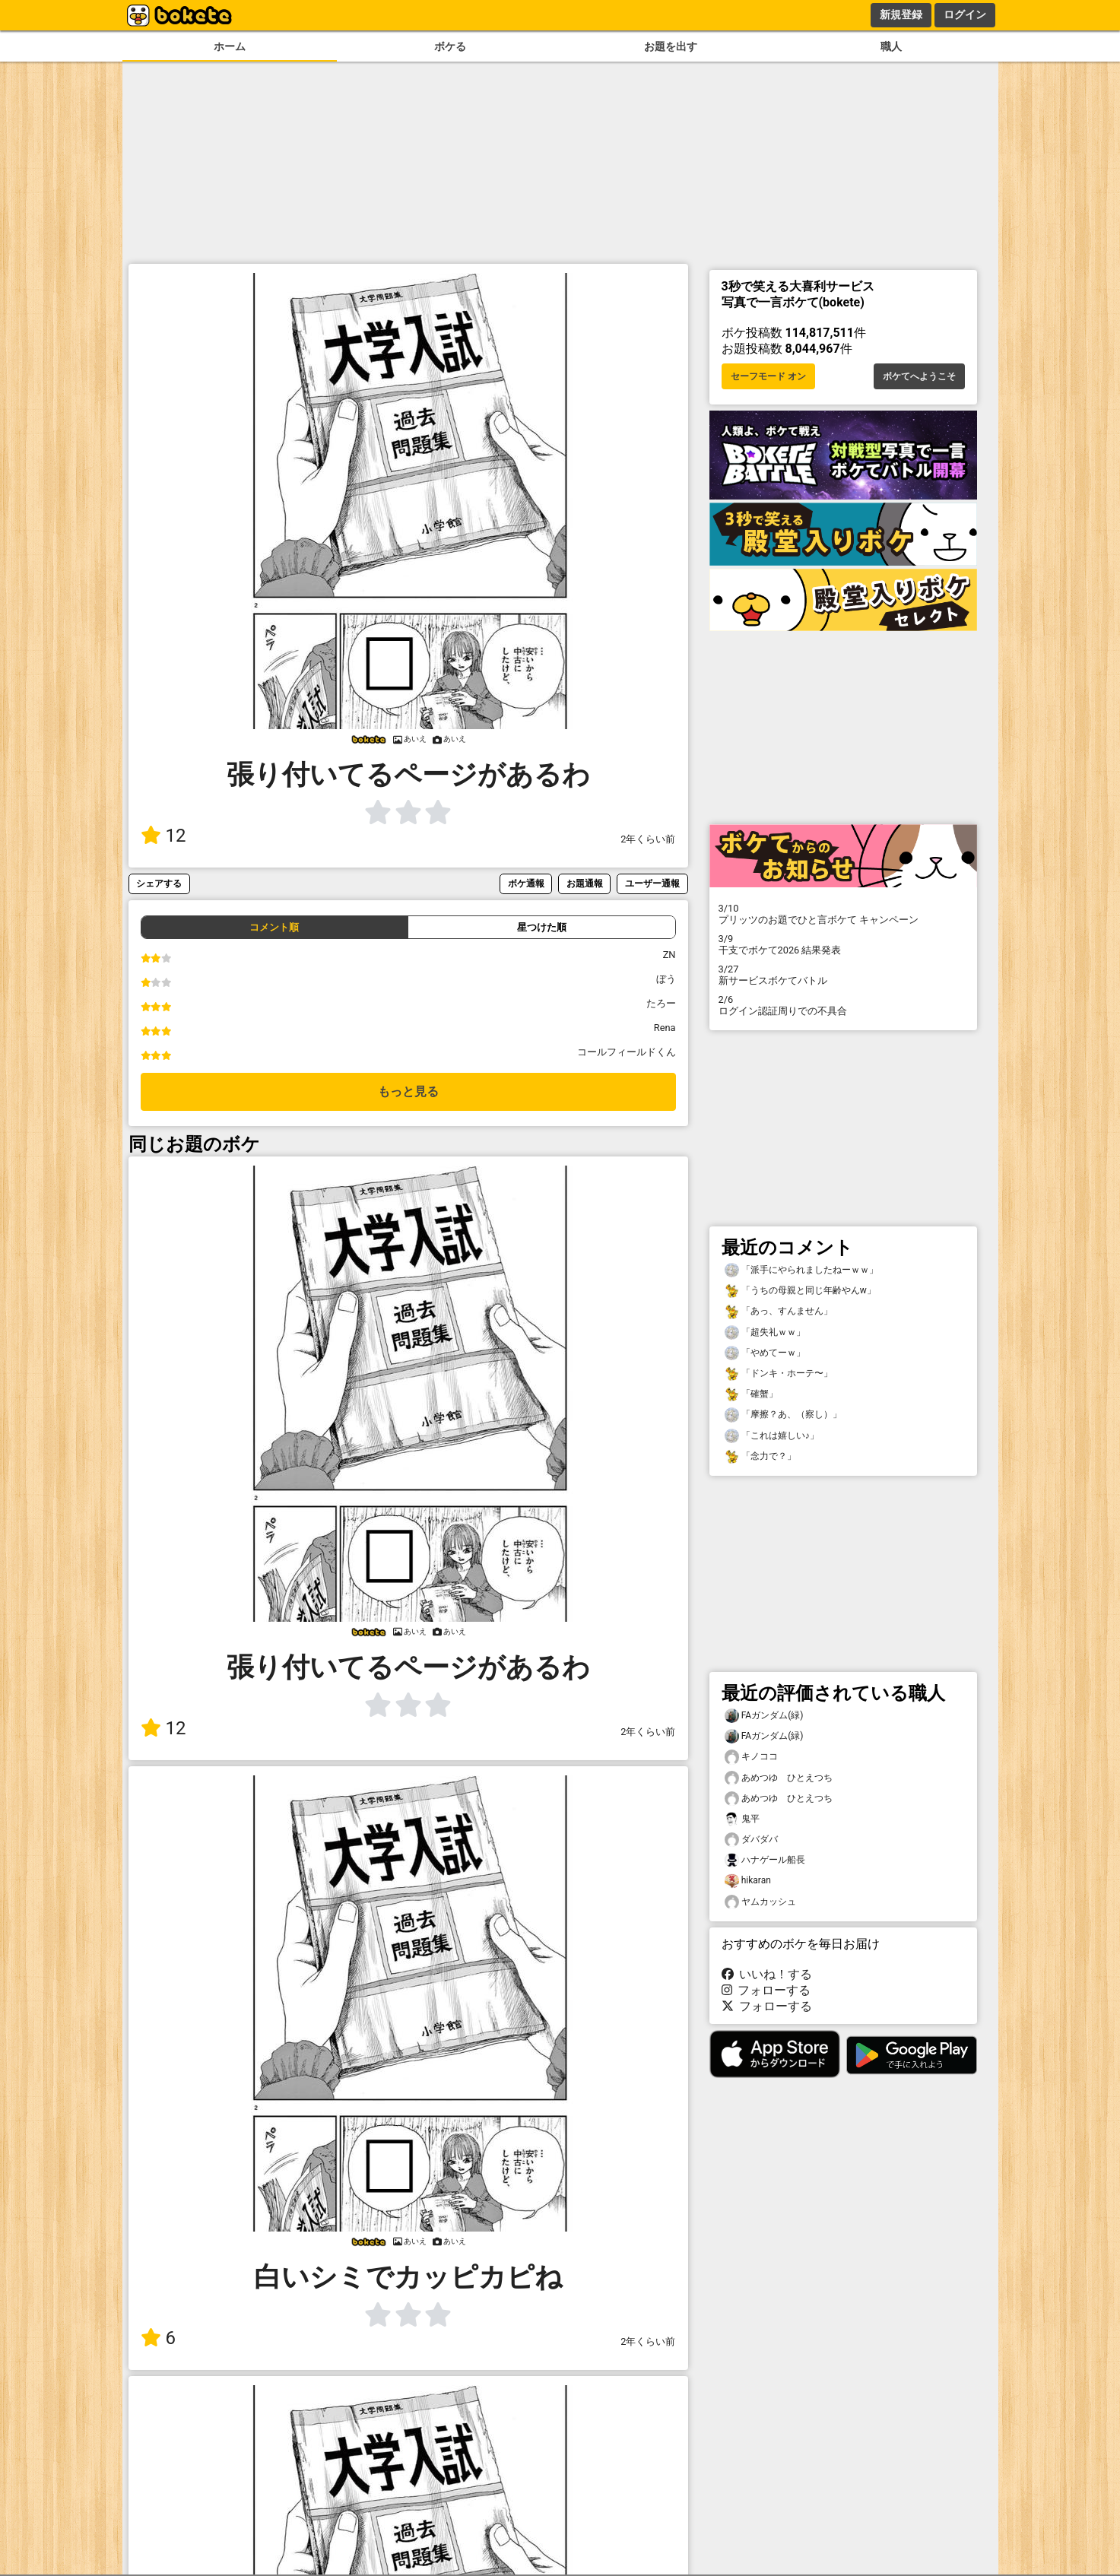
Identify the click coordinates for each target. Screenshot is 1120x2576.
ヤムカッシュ (760, 1902)
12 (163, 835)
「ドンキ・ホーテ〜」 (779, 1373)
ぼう (666, 979)
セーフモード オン (768, 376)
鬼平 (742, 1819)
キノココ (751, 1757)
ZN (669, 954)
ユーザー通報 (652, 883)
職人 (891, 46)
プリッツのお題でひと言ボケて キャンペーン (843, 914)
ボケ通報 (526, 883)
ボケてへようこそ (919, 376)
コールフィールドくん (626, 1052)
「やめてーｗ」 (765, 1353)
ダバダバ (751, 1839)
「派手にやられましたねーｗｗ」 (801, 1270)
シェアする (159, 883)
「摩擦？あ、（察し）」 (783, 1414)
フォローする (766, 1990)
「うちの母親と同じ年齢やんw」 (800, 1290)
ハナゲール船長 (765, 1860)
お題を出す (670, 46)
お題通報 (584, 883)
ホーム (230, 46)
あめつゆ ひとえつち (779, 1778)
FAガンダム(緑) (764, 1715)
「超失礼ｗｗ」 (765, 1332)
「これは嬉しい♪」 (772, 1436)
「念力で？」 (760, 1456)
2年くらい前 (647, 839)
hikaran (748, 1880)
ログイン (965, 14)
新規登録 (901, 14)
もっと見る (408, 1091)
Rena (665, 1027)
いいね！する (767, 1974)
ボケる (450, 46)
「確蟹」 (751, 1394)
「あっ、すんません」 (779, 1311)
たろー (661, 1003)
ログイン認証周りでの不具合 (843, 1005)
